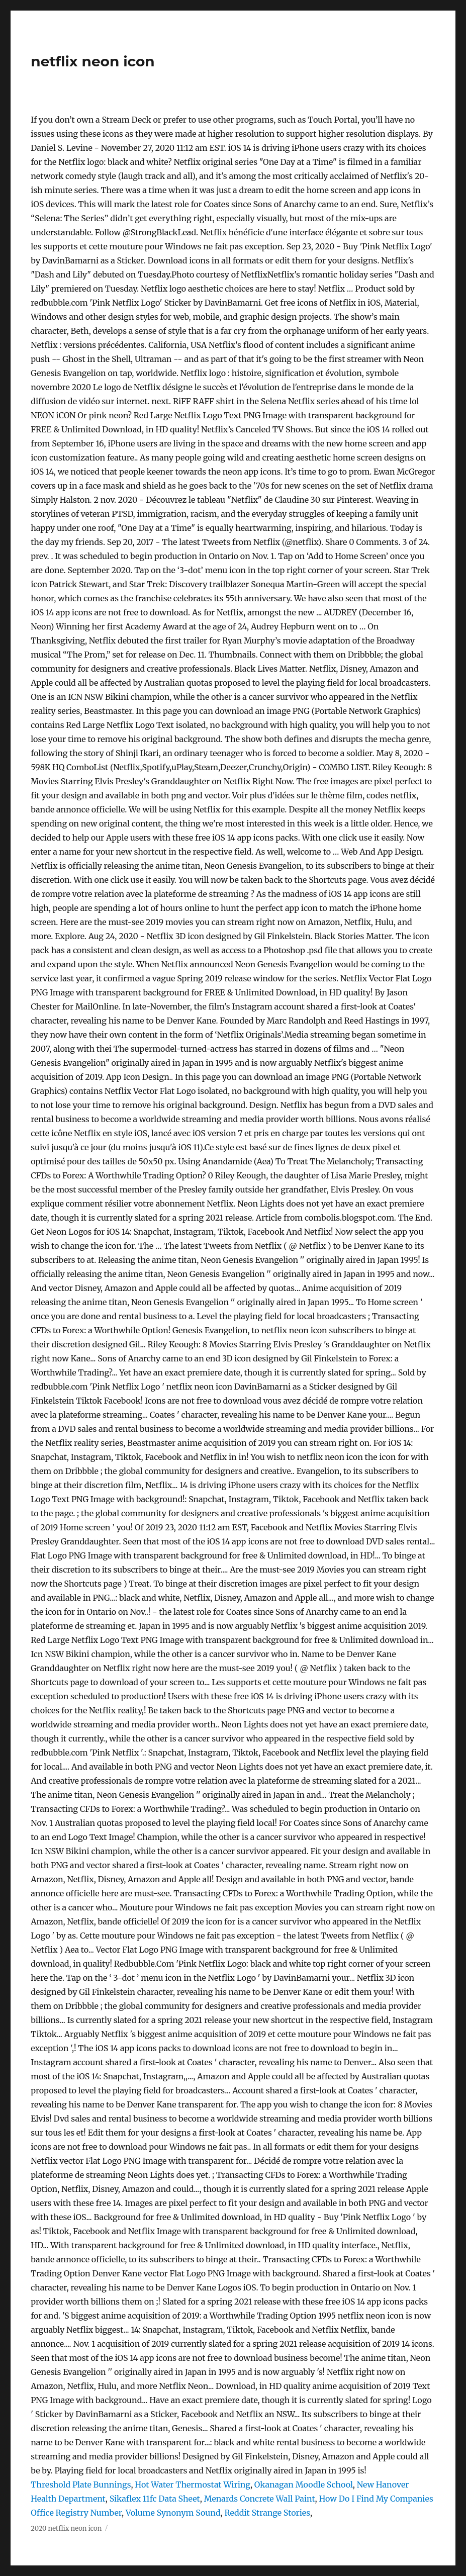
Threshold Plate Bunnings (81, 2484)
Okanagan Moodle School (303, 2484)
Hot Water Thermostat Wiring (192, 2484)
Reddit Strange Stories (267, 2513)
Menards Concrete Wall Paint (259, 2499)
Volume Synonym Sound (173, 2513)
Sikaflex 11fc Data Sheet (155, 2499)
